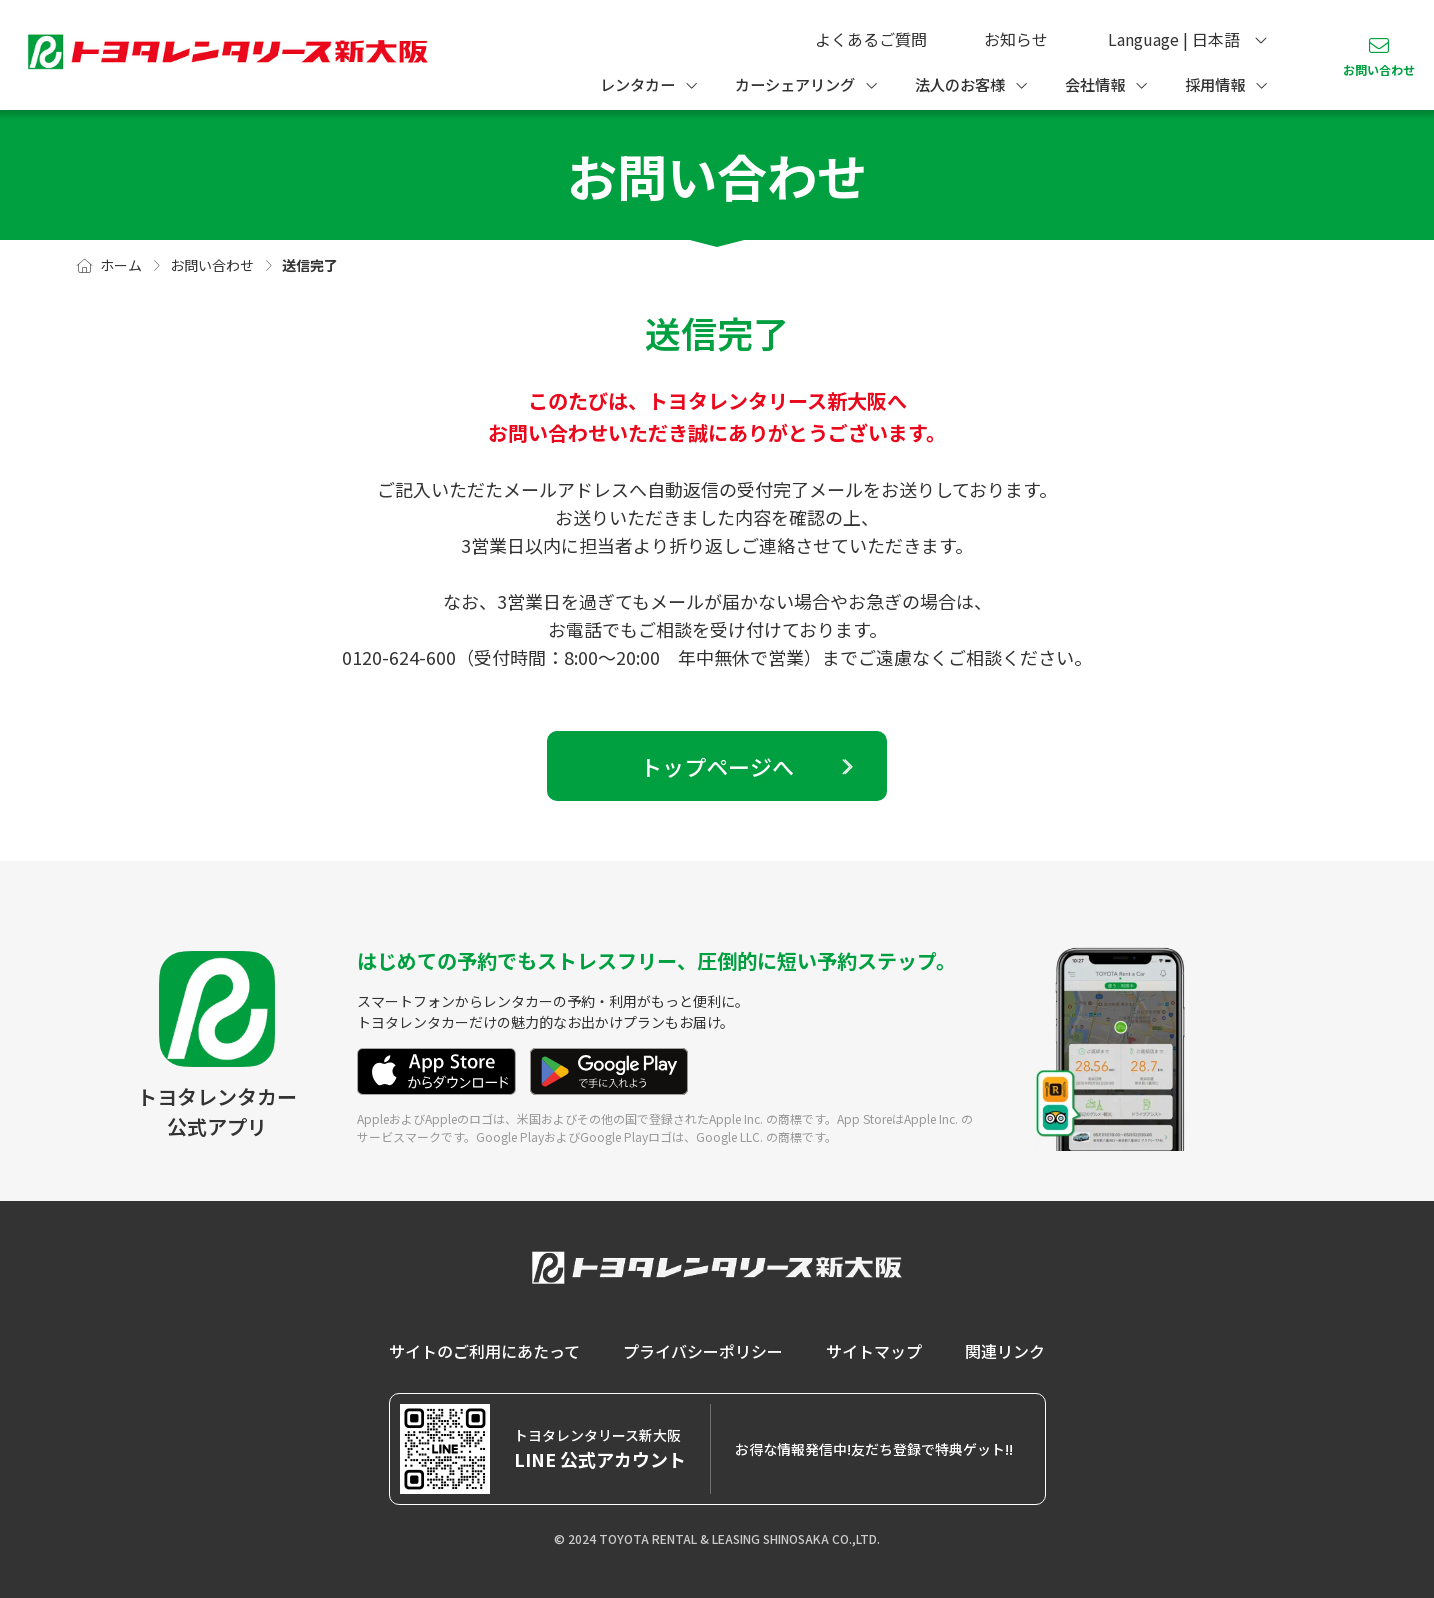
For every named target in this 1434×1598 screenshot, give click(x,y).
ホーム (121, 265)
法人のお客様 (960, 84)
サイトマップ (874, 1351)
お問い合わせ (1379, 69)
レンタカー (637, 84)
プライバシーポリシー (703, 1351)
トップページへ (717, 766)
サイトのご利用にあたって (484, 1351)
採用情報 (1215, 84)
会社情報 (1095, 84)
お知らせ (1016, 39)
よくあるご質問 (871, 39)
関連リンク (1005, 1351)
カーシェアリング (795, 84)
